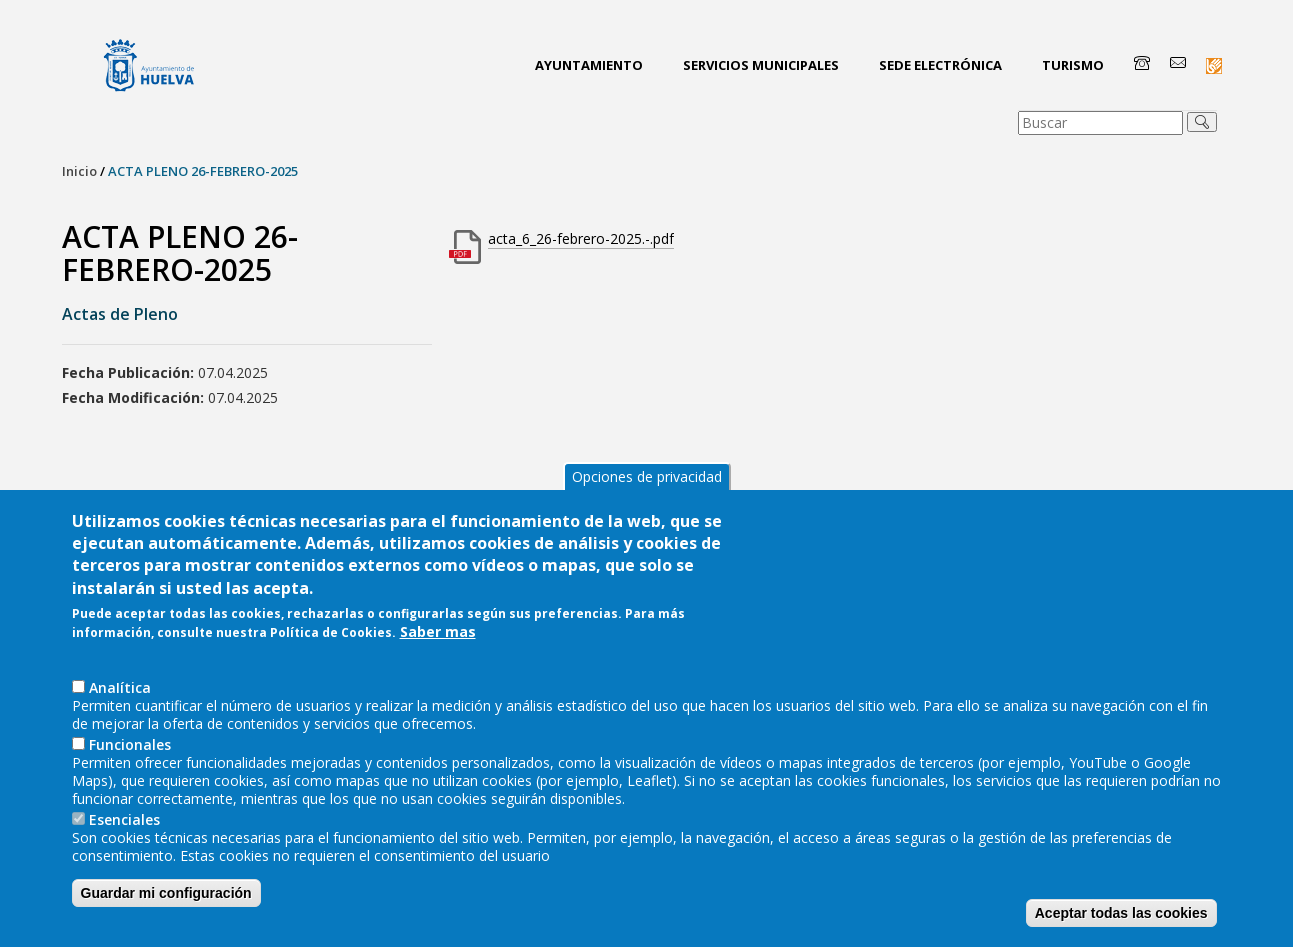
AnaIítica (120, 701)
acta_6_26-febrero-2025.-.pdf (581, 238)
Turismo (1073, 65)
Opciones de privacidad (647, 490)
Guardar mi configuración (166, 907)
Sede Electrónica (940, 65)
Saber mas (438, 647)
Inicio (79, 171)
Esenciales (124, 833)
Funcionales (130, 758)
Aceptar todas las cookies (1121, 927)
